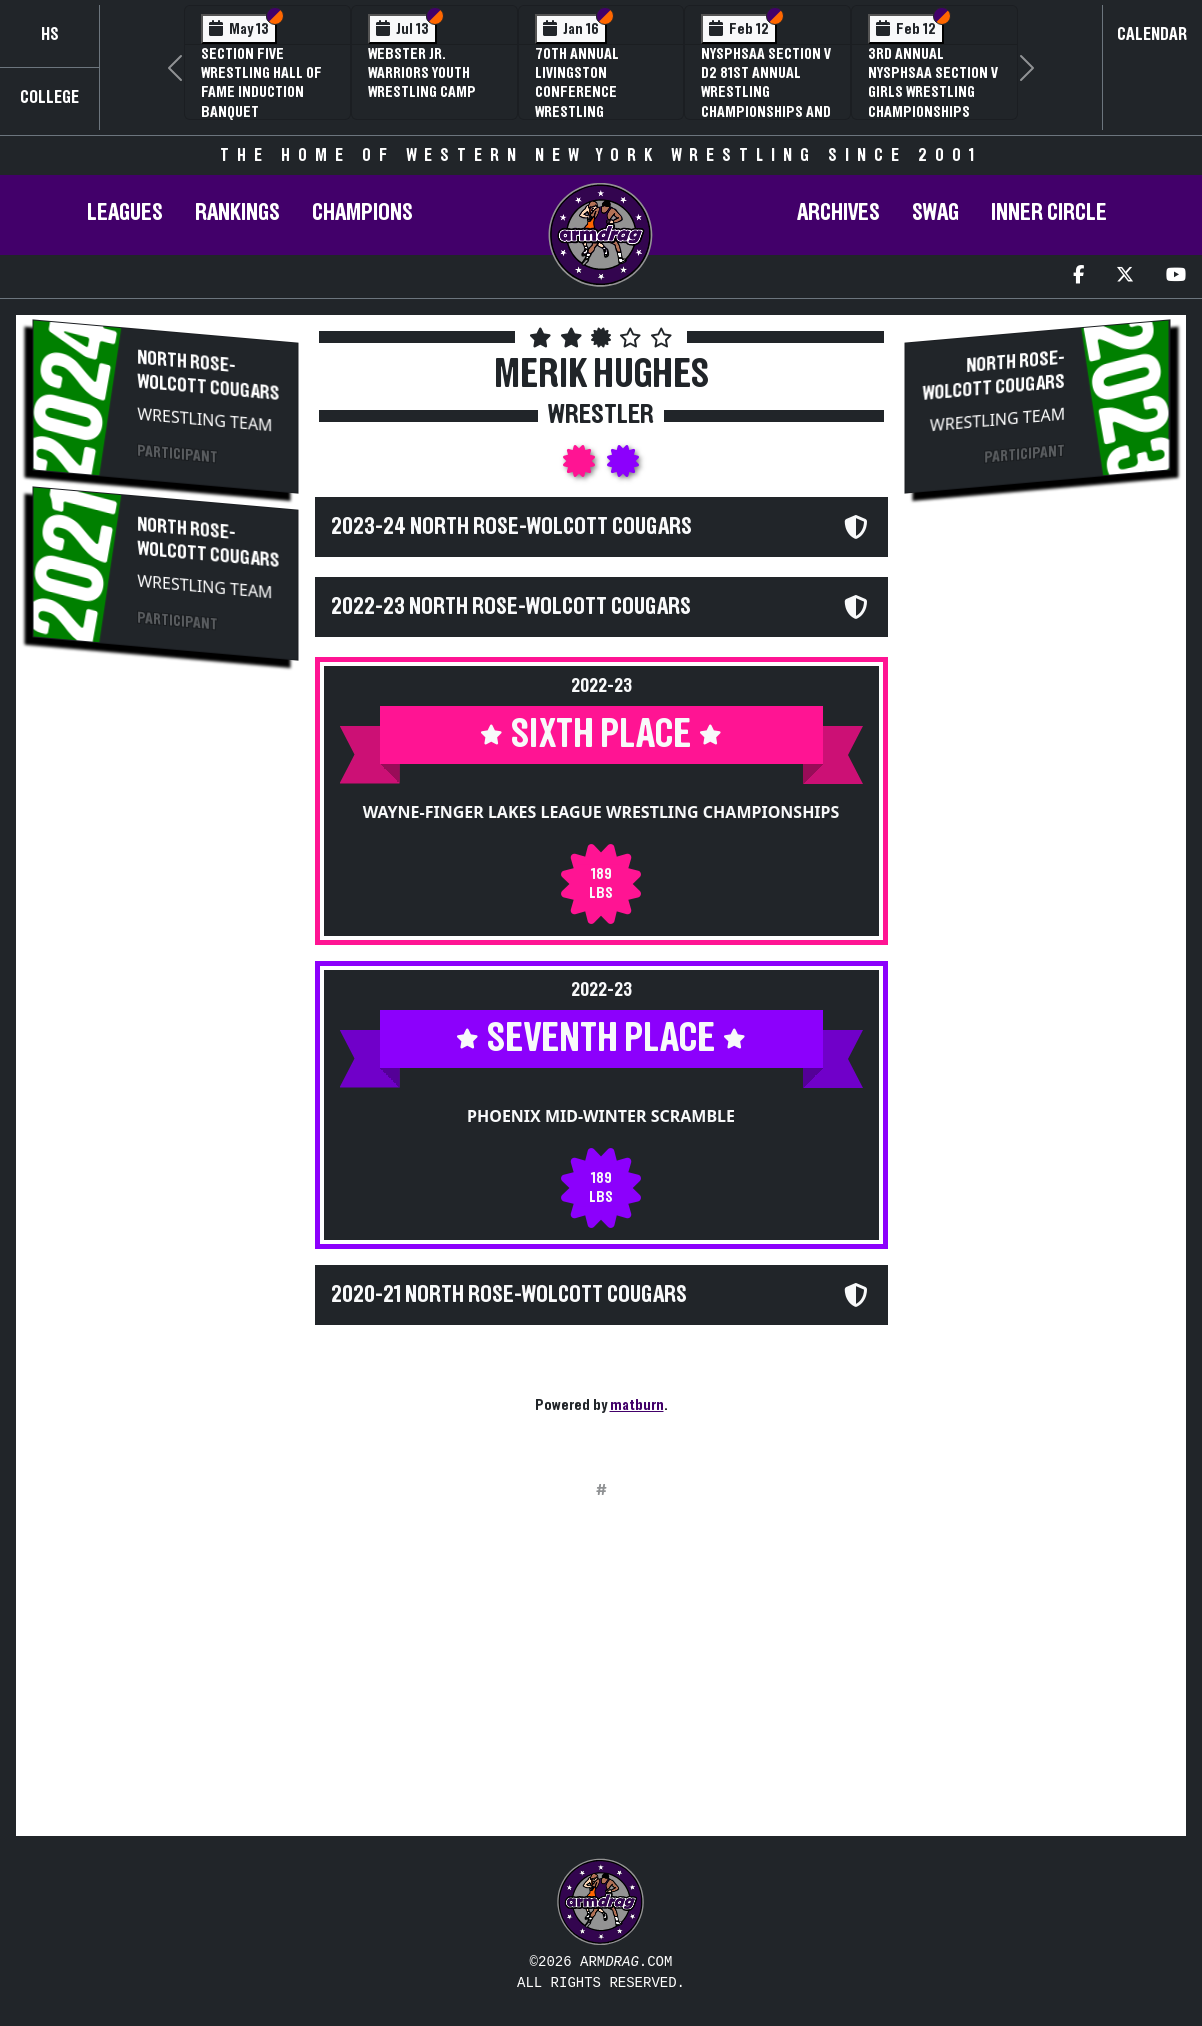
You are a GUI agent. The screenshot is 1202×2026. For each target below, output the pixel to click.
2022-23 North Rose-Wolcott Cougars (511, 607)
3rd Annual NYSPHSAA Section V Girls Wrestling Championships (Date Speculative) (933, 92)
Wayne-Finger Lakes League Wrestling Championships (601, 812)
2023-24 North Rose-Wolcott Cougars (511, 527)
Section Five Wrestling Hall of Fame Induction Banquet (261, 83)
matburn (637, 1405)
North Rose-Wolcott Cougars (208, 376)
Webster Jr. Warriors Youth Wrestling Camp (422, 73)
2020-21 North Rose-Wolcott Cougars (509, 1295)
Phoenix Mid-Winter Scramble (601, 1116)
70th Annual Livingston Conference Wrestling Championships (586, 92)
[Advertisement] (165, 1013)
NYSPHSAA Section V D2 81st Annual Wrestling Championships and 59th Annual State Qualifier (766, 102)
